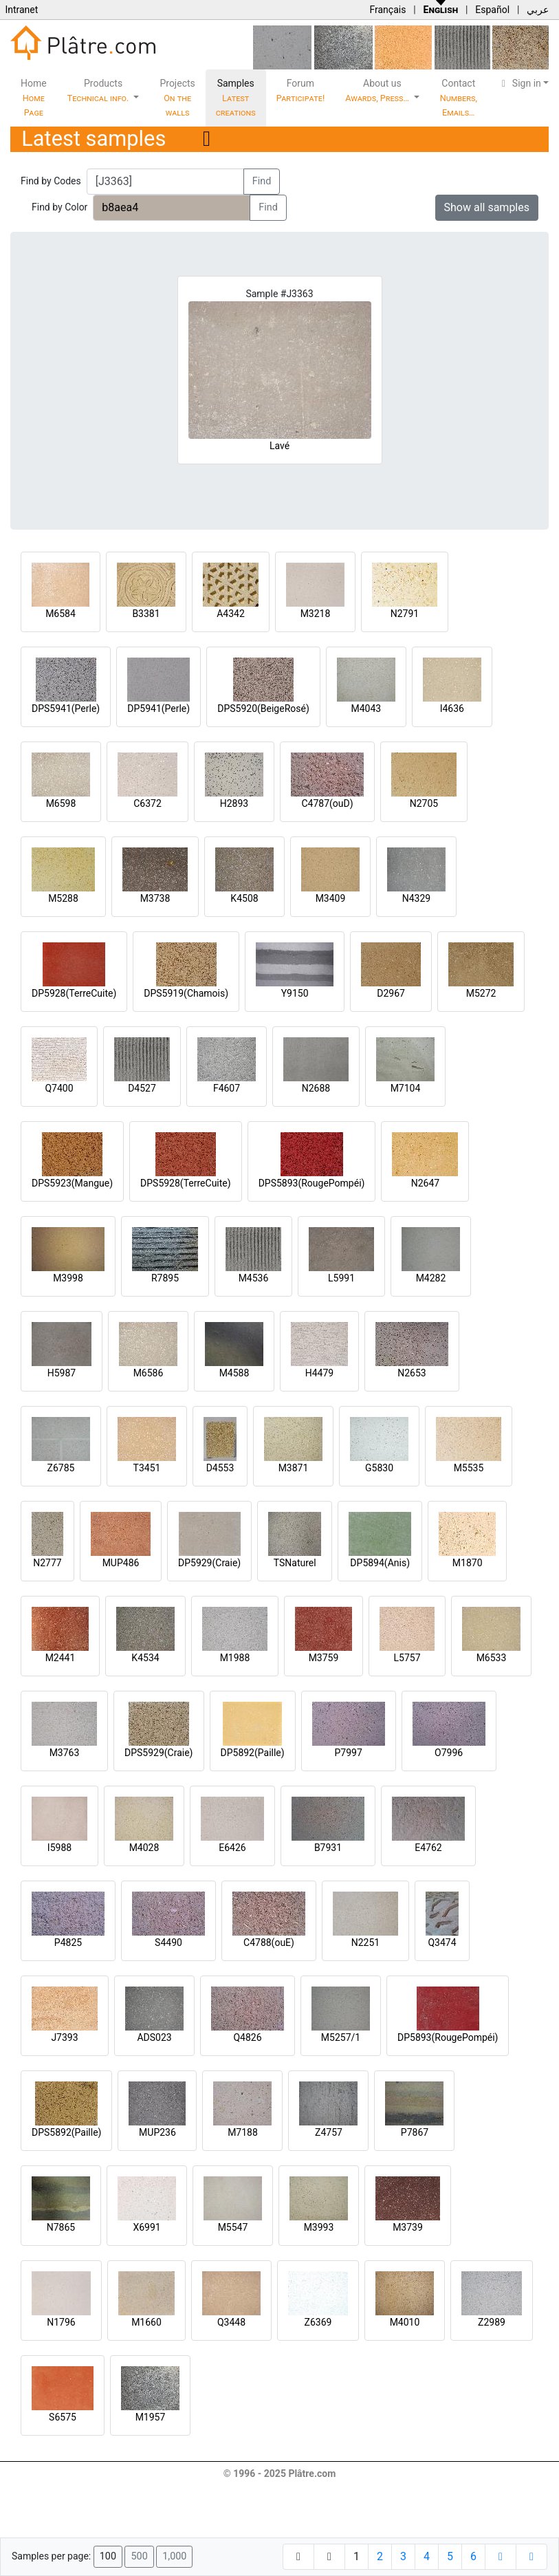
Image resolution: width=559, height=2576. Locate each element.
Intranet (21, 9)
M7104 (406, 1088)
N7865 (61, 2227)
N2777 (47, 1562)
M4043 (366, 708)
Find (262, 181)
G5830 (379, 1467)
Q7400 (59, 1088)
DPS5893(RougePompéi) (312, 1183)
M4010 (405, 2322)
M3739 (408, 2227)
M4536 (254, 1278)
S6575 (62, 2417)
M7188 (243, 2132)
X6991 (146, 2227)
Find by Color (59, 207)
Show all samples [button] (487, 207)
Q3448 (231, 2322)
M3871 (293, 1467)
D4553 (220, 1467)
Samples (236, 98)
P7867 (414, 2132)
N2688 (316, 1088)
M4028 (144, 1847)
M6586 (148, 1372)
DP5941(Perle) (158, 708)
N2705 (424, 803)
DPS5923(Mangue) (72, 1183)
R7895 (165, 1278)
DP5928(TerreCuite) (74, 993)
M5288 (63, 898)
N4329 (416, 898)
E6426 (232, 1847)
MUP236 (157, 2132)
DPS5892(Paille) (66, 2132)
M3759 (324, 1657)
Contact (458, 98)
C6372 (147, 803)
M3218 (315, 613)
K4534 (145, 1657)
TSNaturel (295, 1562)
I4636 (452, 708)
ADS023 (154, 2037)
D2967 (391, 993)
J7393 (64, 2037)
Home (34, 98)
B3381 (146, 613)
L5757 (406, 1657)
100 (108, 2556)
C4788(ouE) (268, 1942)
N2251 (365, 1942)
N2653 (411, 1372)
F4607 (226, 1088)
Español (492, 9)
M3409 (331, 898)
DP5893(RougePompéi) (447, 2037)
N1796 (61, 2322)
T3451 (147, 1467)
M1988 (235, 1657)
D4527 (142, 1088)
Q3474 (442, 1942)
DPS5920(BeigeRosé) (263, 708)
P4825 (68, 1942)
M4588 (234, 1372)
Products (99, 90)
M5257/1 (340, 2037)
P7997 (348, 1752)
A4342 (231, 613)
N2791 (405, 613)
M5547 (233, 2227)
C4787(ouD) (327, 803)
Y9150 (295, 993)
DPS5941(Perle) (66, 708)
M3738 (155, 898)
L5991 (341, 1278)
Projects (177, 98)
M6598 (61, 803)
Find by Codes (51, 180)
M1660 (146, 2322)
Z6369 (318, 2322)
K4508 (244, 898)
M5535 (469, 1467)
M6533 (491, 1657)
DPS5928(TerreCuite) (185, 1183)
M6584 (60, 613)
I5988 (59, 1847)
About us (378, 90)
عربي (538, 9)
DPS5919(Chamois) (186, 993)
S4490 (168, 1942)
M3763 (65, 1752)
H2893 (234, 803)
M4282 (431, 1278)
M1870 (467, 1562)
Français (387, 9)
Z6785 (61, 1467)
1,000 (174, 2556)
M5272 (481, 993)
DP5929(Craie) (209, 1562)
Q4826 (247, 2037)
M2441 (60, 1657)
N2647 (425, 1183)
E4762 (428, 1847)
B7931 (328, 1847)
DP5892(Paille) (253, 1752)
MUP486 (121, 1562)
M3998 (68, 1278)
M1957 (150, 2417)
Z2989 (491, 2322)
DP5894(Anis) (380, 1562)
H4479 (319, 1372)
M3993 (319, 2227)
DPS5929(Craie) (158, 1752)
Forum (300, 90)
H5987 (61, 1372)
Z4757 (328, 2132)
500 (139, 2556)
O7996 (449, 1752)
